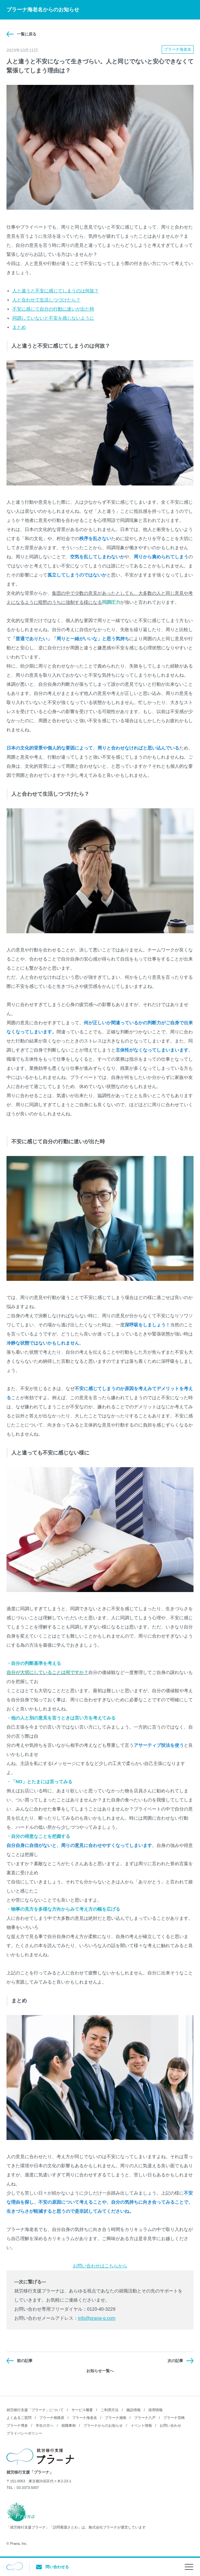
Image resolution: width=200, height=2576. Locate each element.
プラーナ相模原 (51, 2418)
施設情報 (133, 2410)
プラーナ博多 (17, 2425)
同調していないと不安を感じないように (53, 318)
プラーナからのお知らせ (103, 2425)
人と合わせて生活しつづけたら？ (46, 299)
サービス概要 (82, 2410)
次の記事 (175, 2360)
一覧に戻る (26, 34)
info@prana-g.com (96, 2318)
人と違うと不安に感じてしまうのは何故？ (55, 290)
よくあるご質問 (18, 2418)
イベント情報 (141, 2425)
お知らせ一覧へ (100, 2371)
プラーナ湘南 (115, 2418)
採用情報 (155, 2410)
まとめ (19, 327)
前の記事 (24, 2360)
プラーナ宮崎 (174, 2418)
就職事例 (68, 2425)
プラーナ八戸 (145, 2418)
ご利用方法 (110, 2410)
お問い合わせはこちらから (100, 2265)
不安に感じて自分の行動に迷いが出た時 (53, 309)
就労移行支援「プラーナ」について (35, 2410)
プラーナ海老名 (84, 2418)
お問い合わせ (170, 2425)
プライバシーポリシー (24, 2433)
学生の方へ (45, 2425)
